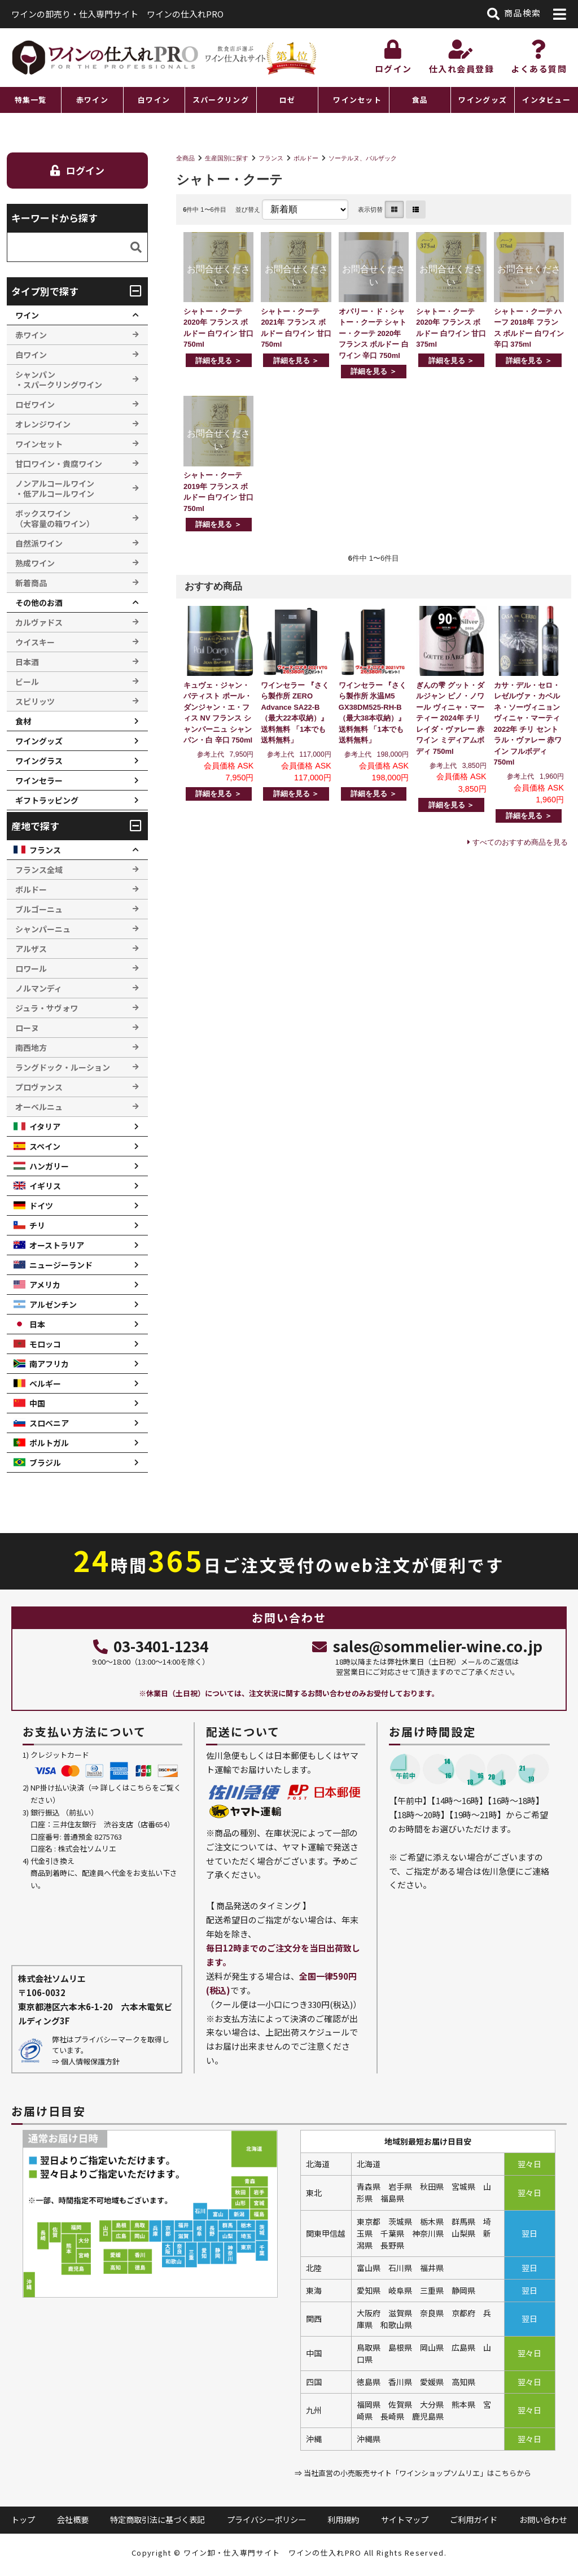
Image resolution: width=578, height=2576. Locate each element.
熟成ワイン (35, 563)
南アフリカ (49, 1363)
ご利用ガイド (473, 2519)
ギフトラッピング (46, 800)
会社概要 (73, 2519)
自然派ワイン (39, 543)
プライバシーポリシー (266, 2519)
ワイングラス (39, 760)
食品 (420, 99)
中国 (37, 1403)
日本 (37, 1324)
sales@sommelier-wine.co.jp (427, 1645)
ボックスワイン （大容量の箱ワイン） (54, 518)
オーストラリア (56, 1245)
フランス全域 (39, 869)
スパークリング (220, 99)
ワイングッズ (482, 99)
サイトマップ (404, 2519)
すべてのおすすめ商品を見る (520, 842)
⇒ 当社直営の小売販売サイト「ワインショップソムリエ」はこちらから (413, 2473)
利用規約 (343, 2519)
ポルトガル (49, 1442)
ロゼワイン (35, 404)
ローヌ (27, 1027)
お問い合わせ (543, 2519)
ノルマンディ (38, 988)
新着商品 (31, 582)
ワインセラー (39, 780)
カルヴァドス (39, 622)
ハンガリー (49, 1166)
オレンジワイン (43, 424)
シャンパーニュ (43, 929)
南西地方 (31, 1047)
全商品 (185, 158)
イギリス (45, 1185)
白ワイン (154, 99)
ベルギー (45, 1383)
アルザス (31, 948)
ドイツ (41, 1205)
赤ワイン (92, 99)
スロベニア (49, 1423)
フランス (271, 158)
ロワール (31, 968)
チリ (37, 1225)
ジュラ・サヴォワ (46, 1008)
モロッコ (45, 1344)
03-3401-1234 (150, 1645)
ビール (27, 681)
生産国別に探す (226, 158)
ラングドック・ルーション (62, 1067)
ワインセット (357, 99)
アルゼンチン (53, 1304)
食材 (23, 721)
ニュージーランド (61, 1264)
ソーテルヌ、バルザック (363, 158)
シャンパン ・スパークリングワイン (58, 379)
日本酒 (27, 661)
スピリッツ (35, 701)
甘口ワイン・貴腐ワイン (58, 463)
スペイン (44, 1146)
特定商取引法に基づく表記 (157, 2519)
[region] (289, 100)
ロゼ (287, 99)
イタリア (44, 1126)
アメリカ (44, 1284)
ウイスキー (35, 642)
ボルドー (306, 158)
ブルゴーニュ (39, 909)
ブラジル (45, 1462)
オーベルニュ (39, 1106)
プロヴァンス (39, 1087)
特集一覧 (31, 99)
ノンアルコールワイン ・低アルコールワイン (54, 488)
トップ (23, 2519)
